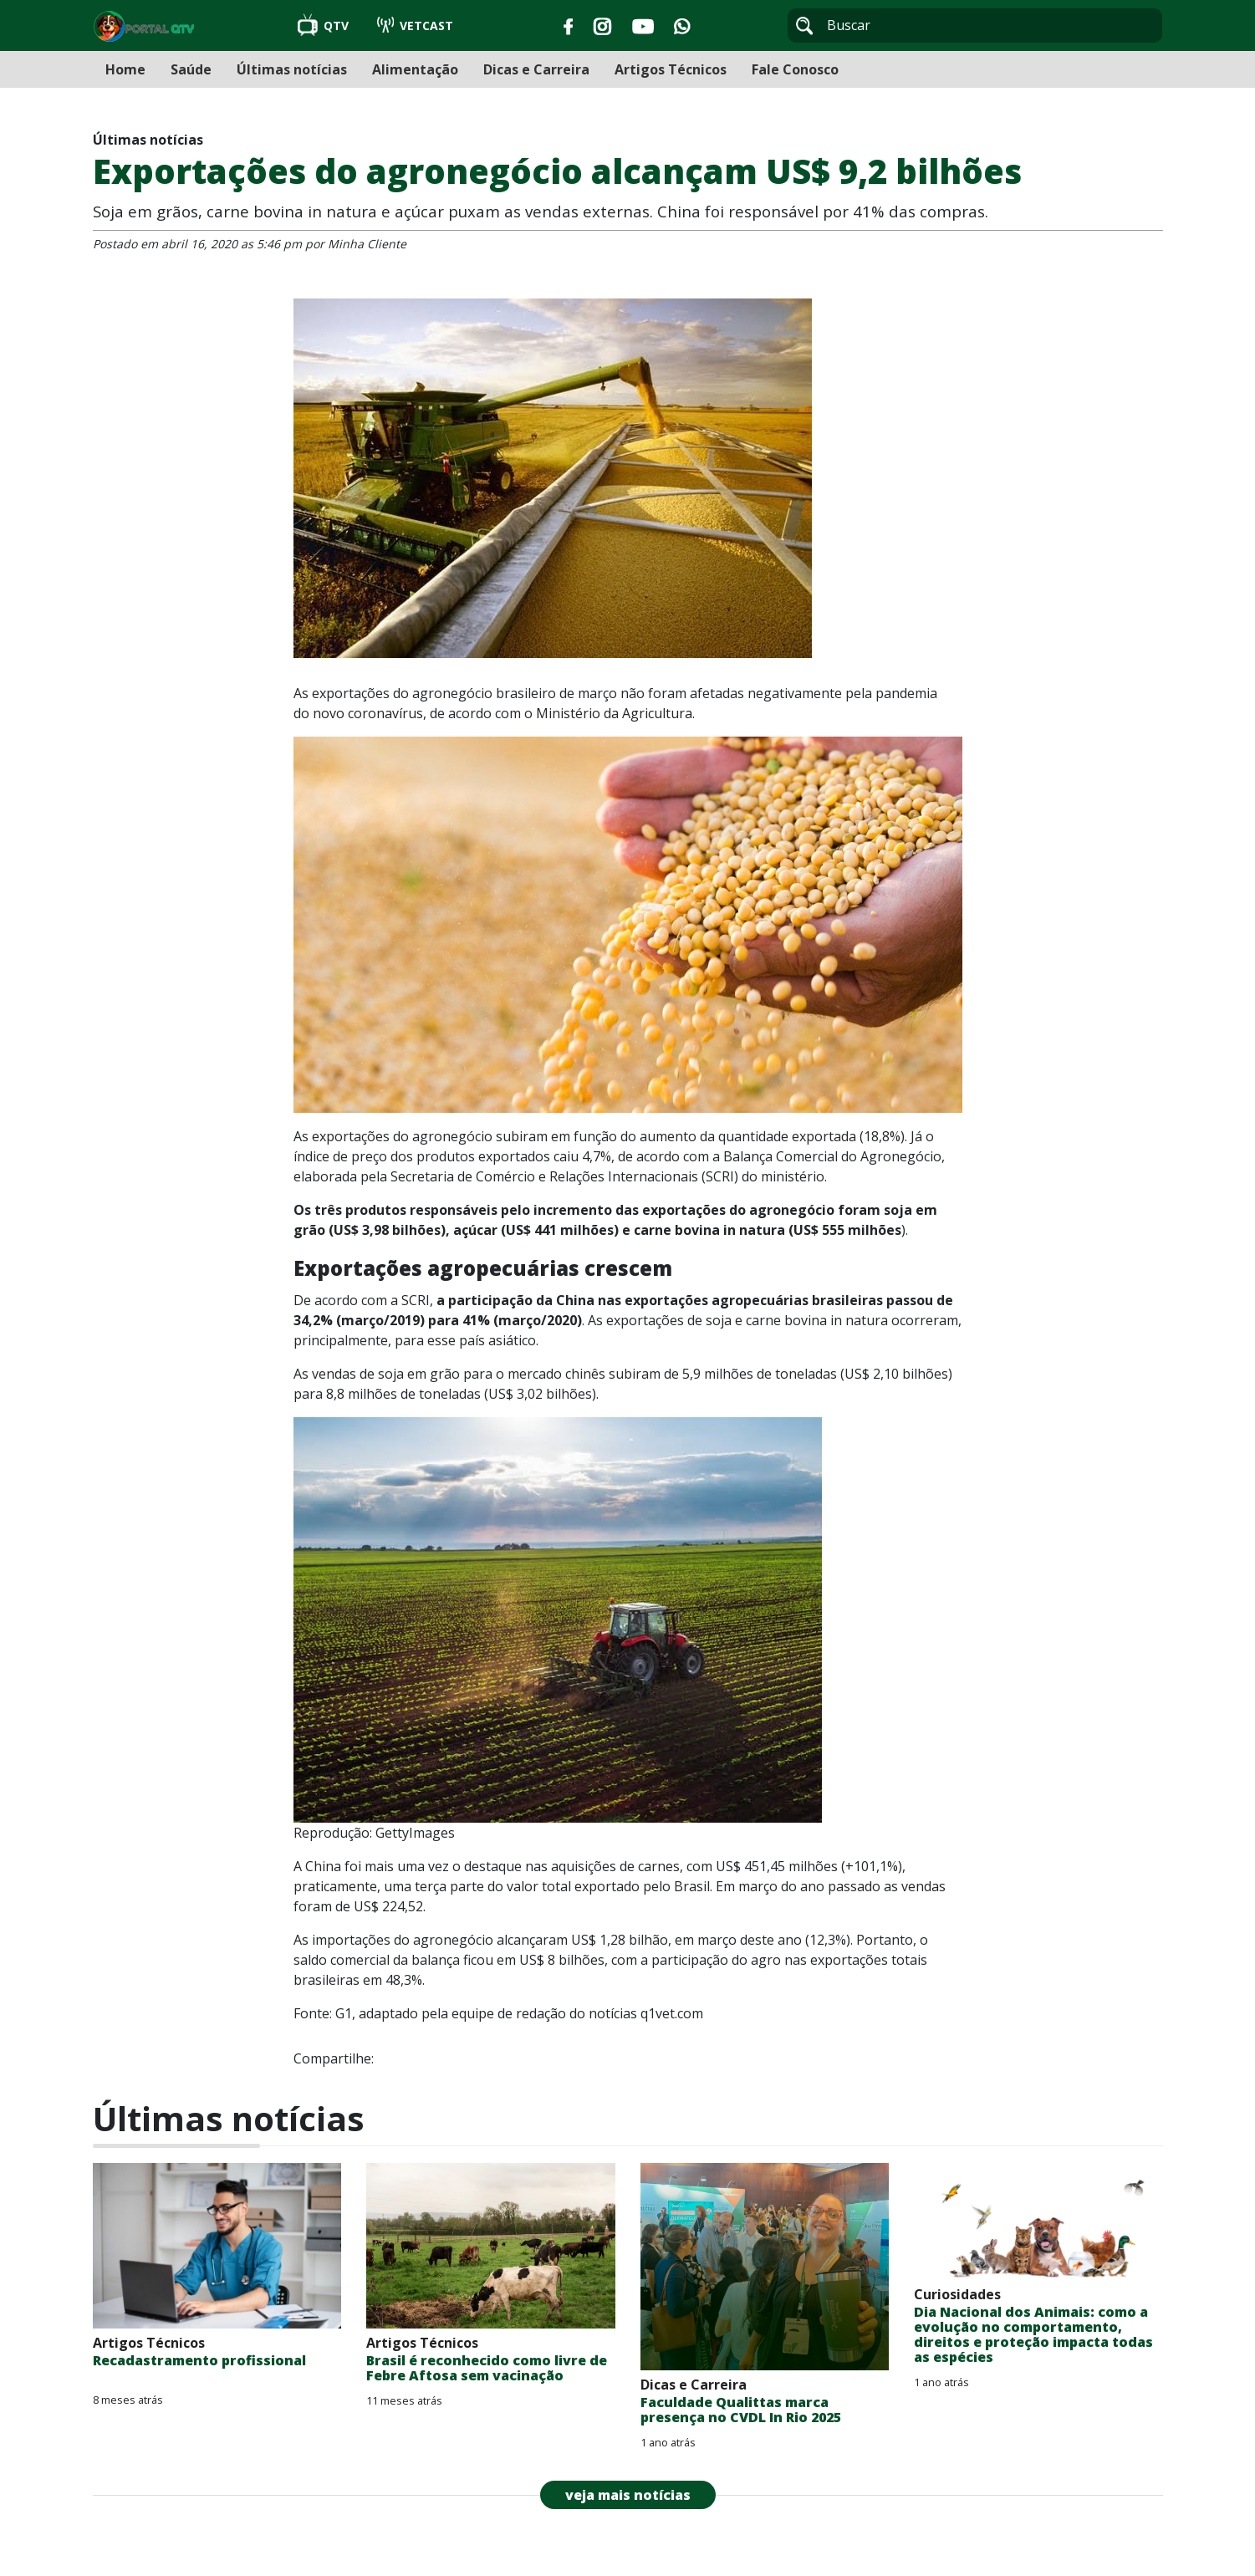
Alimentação (415, 69)
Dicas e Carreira (536, 69)
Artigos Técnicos (671, 69)
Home (125, 69)
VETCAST (415, 25)
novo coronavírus (368, 713)
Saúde (191, 69)
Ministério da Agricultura (614, 713)
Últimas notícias (292, 69)
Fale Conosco (795, 69)
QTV (325, 25)
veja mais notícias (628, 2495)
